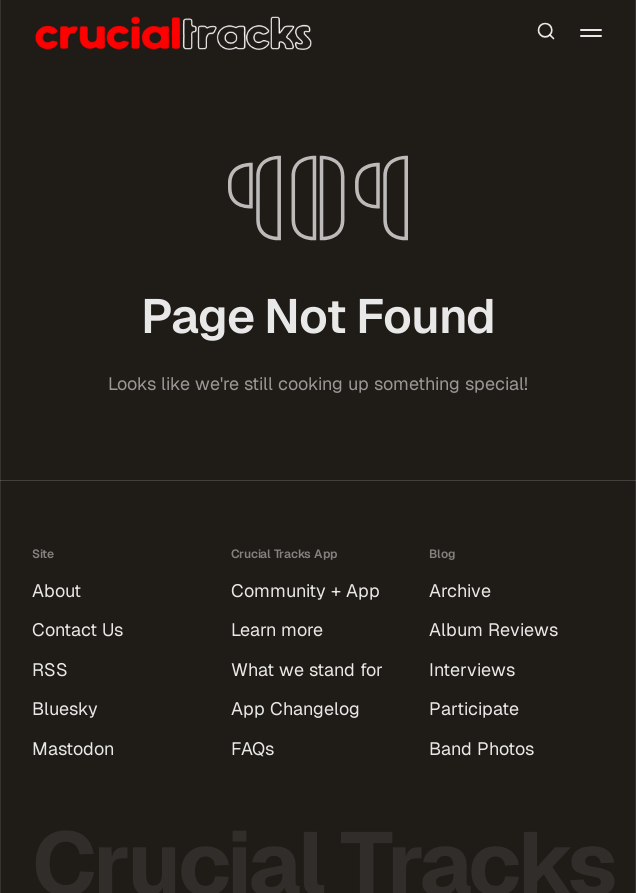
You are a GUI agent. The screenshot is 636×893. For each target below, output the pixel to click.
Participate (474, 708)
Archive (460, 590)
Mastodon (73, 748)
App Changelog (295, 708)
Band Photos (481, 748)
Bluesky (65, 708)
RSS (50, 669)
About (56, 590)
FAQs (252, 748)
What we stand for (307, 669)
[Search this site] (546, 33)
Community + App (305, 590)
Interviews (472, 669)
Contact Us (77, 629)
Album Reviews (493, 629)
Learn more (277, 629)
